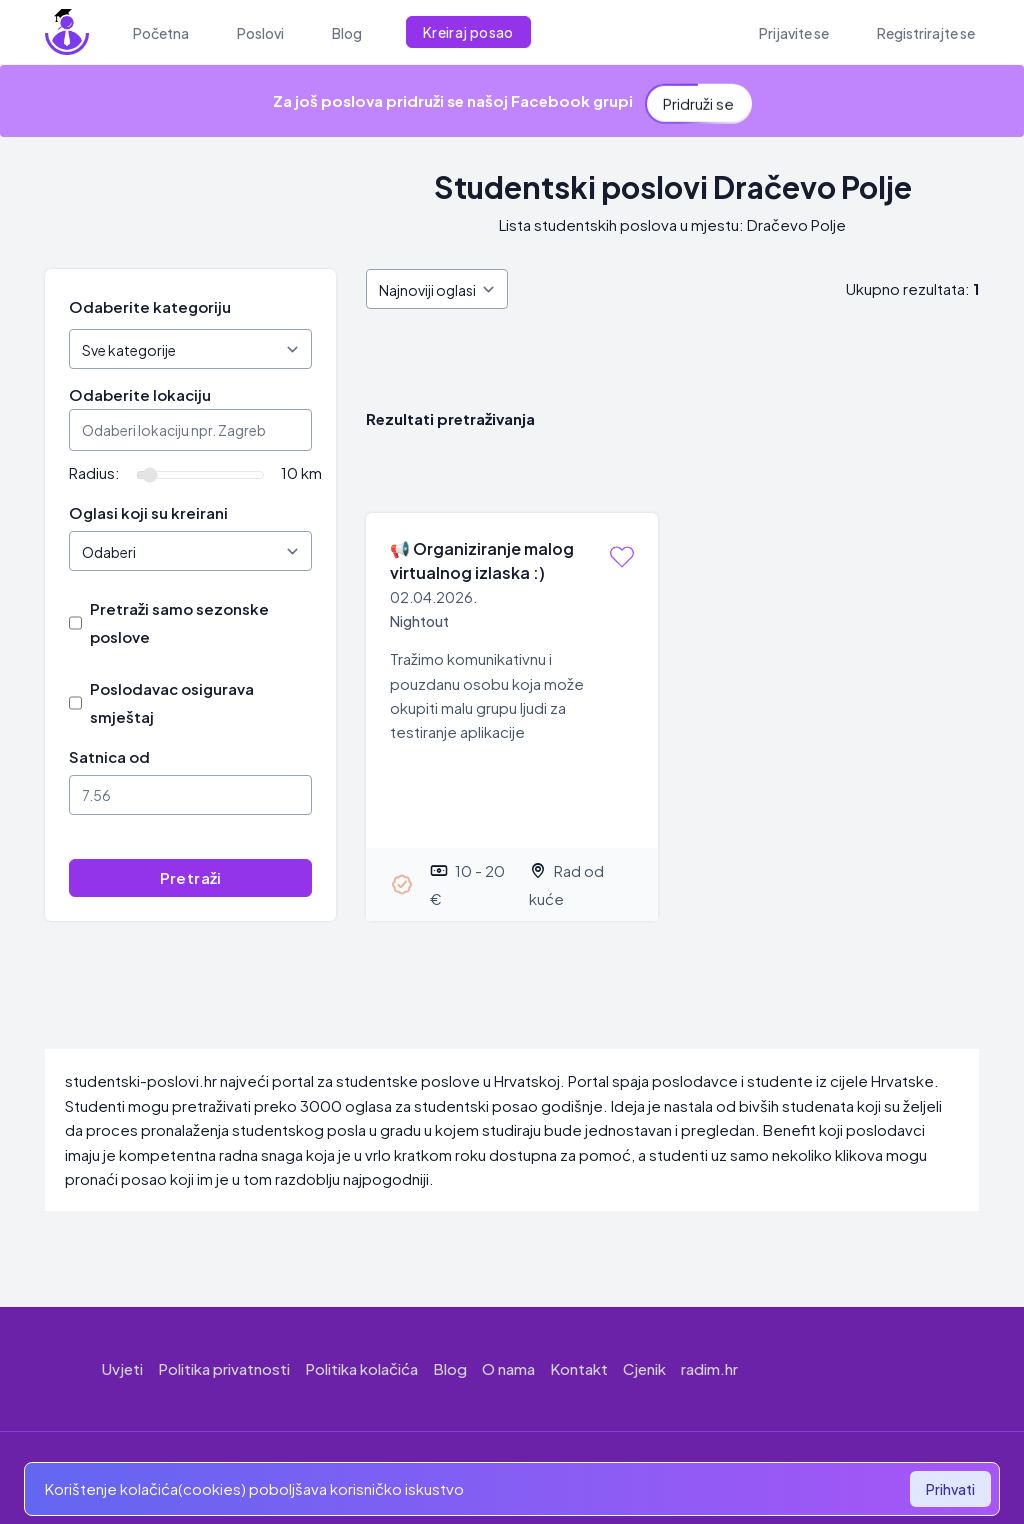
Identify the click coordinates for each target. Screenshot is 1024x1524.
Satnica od (109, 756)
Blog (450, 1368)
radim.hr (709, 1368)
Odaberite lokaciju (140, 394)
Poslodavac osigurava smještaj (172, 702)
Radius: (94, 472)
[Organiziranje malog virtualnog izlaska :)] (511, 717)
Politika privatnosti (224, 1368)
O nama (508, 1368)
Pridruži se (698, 97)
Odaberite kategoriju (150, 306)
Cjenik (644, 1368)
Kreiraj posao (468, 32)
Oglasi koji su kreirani (148, 512)
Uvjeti (122, 1368)
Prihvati (950, 1489)
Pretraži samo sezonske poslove (179, 622)
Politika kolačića (361, 1368)
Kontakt (579, 1368)
